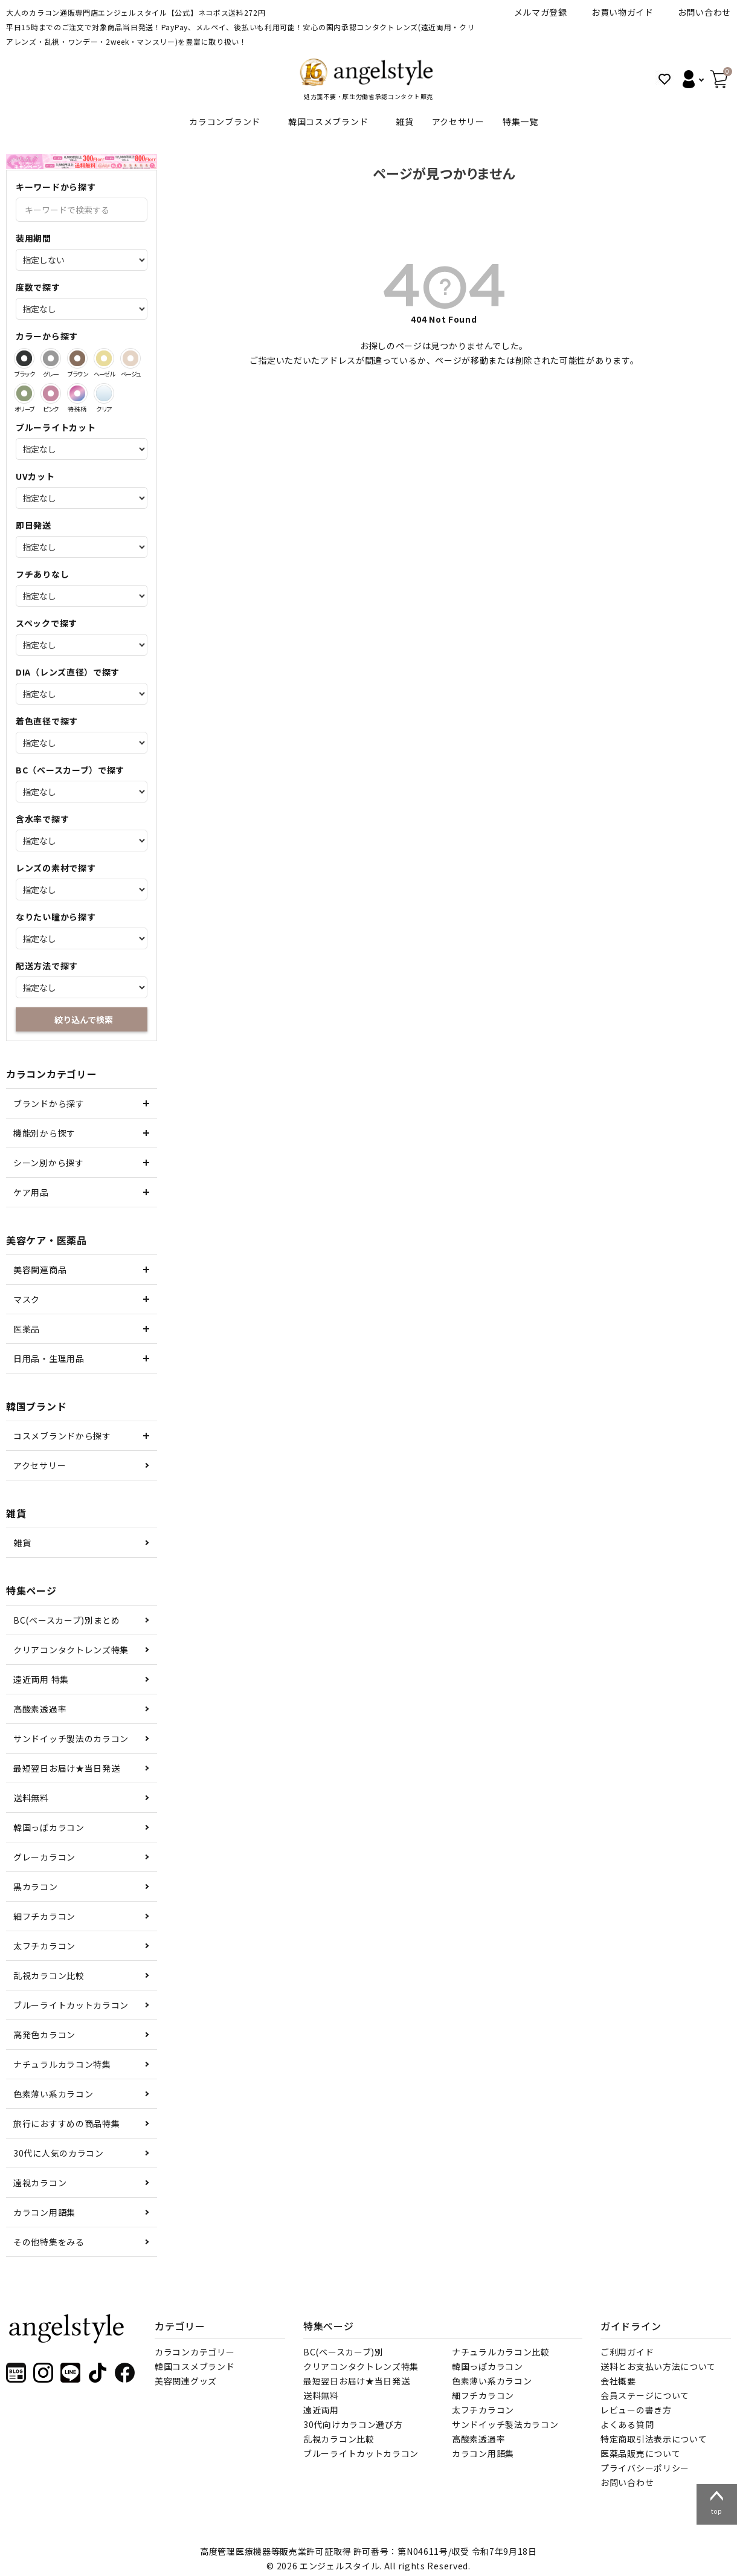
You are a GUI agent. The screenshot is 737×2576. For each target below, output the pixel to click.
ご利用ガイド (627, 2352)
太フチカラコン (44, 1946)
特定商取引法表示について (653, 2439)
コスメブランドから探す (62, 1436)
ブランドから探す (49, 1103)
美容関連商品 (39, 1270)
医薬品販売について (640, 2453)
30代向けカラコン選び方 (352, 2424)
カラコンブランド (224, 121)
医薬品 (26, 1329)
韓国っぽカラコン (49, 1827)
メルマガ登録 (540, 12)
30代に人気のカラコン (58, 2153)
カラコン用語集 (44, 2212)
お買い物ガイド (622, 12)
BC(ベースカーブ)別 (343, 2352)
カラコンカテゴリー (194, 2352)
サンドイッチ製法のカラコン (71, 1738)
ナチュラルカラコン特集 (62, 2064)
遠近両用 (321, 2410)
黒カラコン (35, 1886)
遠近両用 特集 (41, 1679)
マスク (26, 1299)
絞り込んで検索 (83, 1019)
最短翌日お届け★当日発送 (66, 1768)
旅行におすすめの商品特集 (66, 2123)
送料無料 (31, 1798)
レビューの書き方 (636, 2410)
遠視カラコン (39, 2183)
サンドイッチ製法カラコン (505, 2424)
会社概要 (618, 2381)
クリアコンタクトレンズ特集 (71, 1650)
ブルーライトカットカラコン (71, 2005)
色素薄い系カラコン (53, 2094)
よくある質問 (627, 2424)
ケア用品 (31, 1192)
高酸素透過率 (39, 1709)
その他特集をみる (49, 2242)
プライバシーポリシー (644, 2468)
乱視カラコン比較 (49, 1975)
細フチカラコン (44, 1916)
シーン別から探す (48, 1163)
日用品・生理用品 (49, 1358)
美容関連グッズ (186, 2381)
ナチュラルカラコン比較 (501, 2352)
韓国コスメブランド (328, 121)
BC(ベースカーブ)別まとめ (66, 1620)
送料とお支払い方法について (658, 2366)
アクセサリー (458, 121)
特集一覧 (520, 121)
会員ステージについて (644, 2395)
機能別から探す (44, 1133)
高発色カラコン (44, 2035)
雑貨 (404, 121)
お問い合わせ (704, 12)
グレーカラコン (44, 1857)
